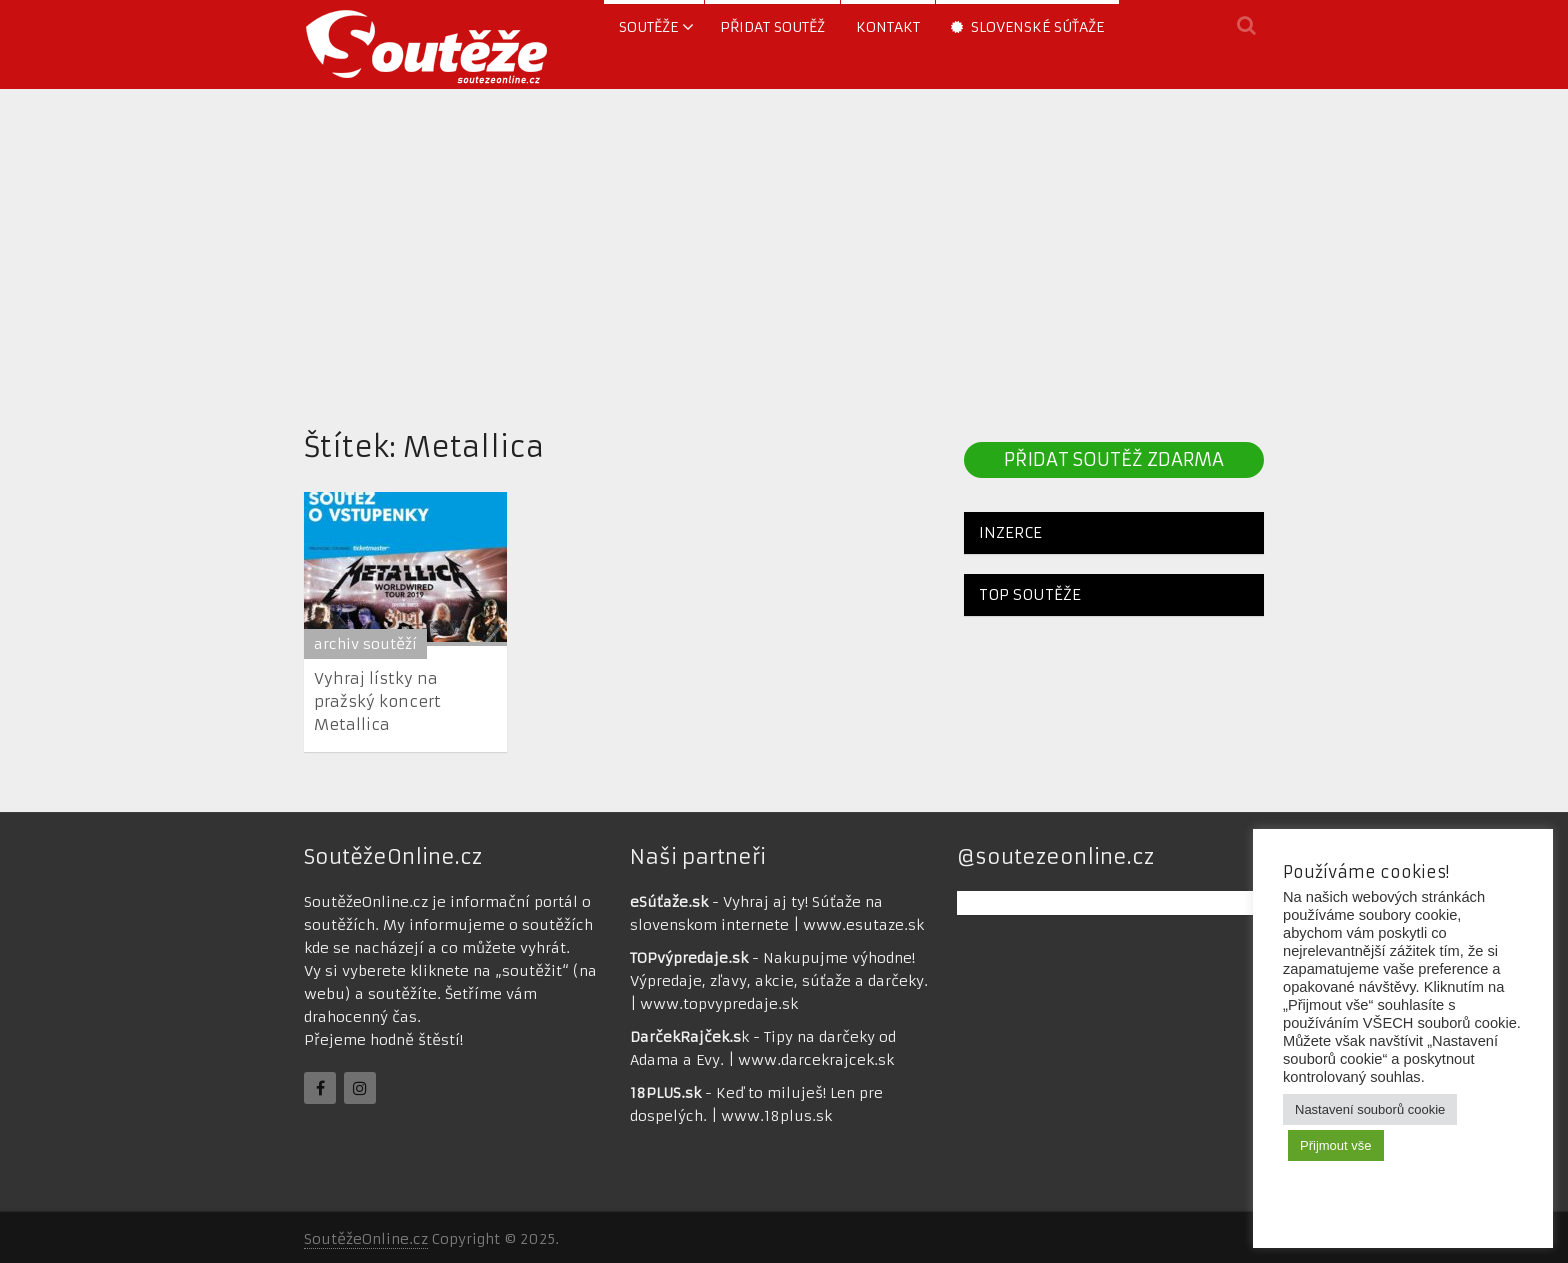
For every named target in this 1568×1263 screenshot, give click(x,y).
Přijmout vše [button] (1336, 1145)
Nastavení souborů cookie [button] (1370, 1109)
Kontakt (888, 27)
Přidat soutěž (772, 27)
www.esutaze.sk (863, 925)
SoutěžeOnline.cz (366, 1239)
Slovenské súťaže (1027, 27)
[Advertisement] (784, 253)
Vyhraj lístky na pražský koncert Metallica (377, 701)
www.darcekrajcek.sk (816, 1060)
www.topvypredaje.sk (719, 1004)
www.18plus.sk (776, 1116)
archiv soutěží (365, 644)
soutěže (648, 27)
